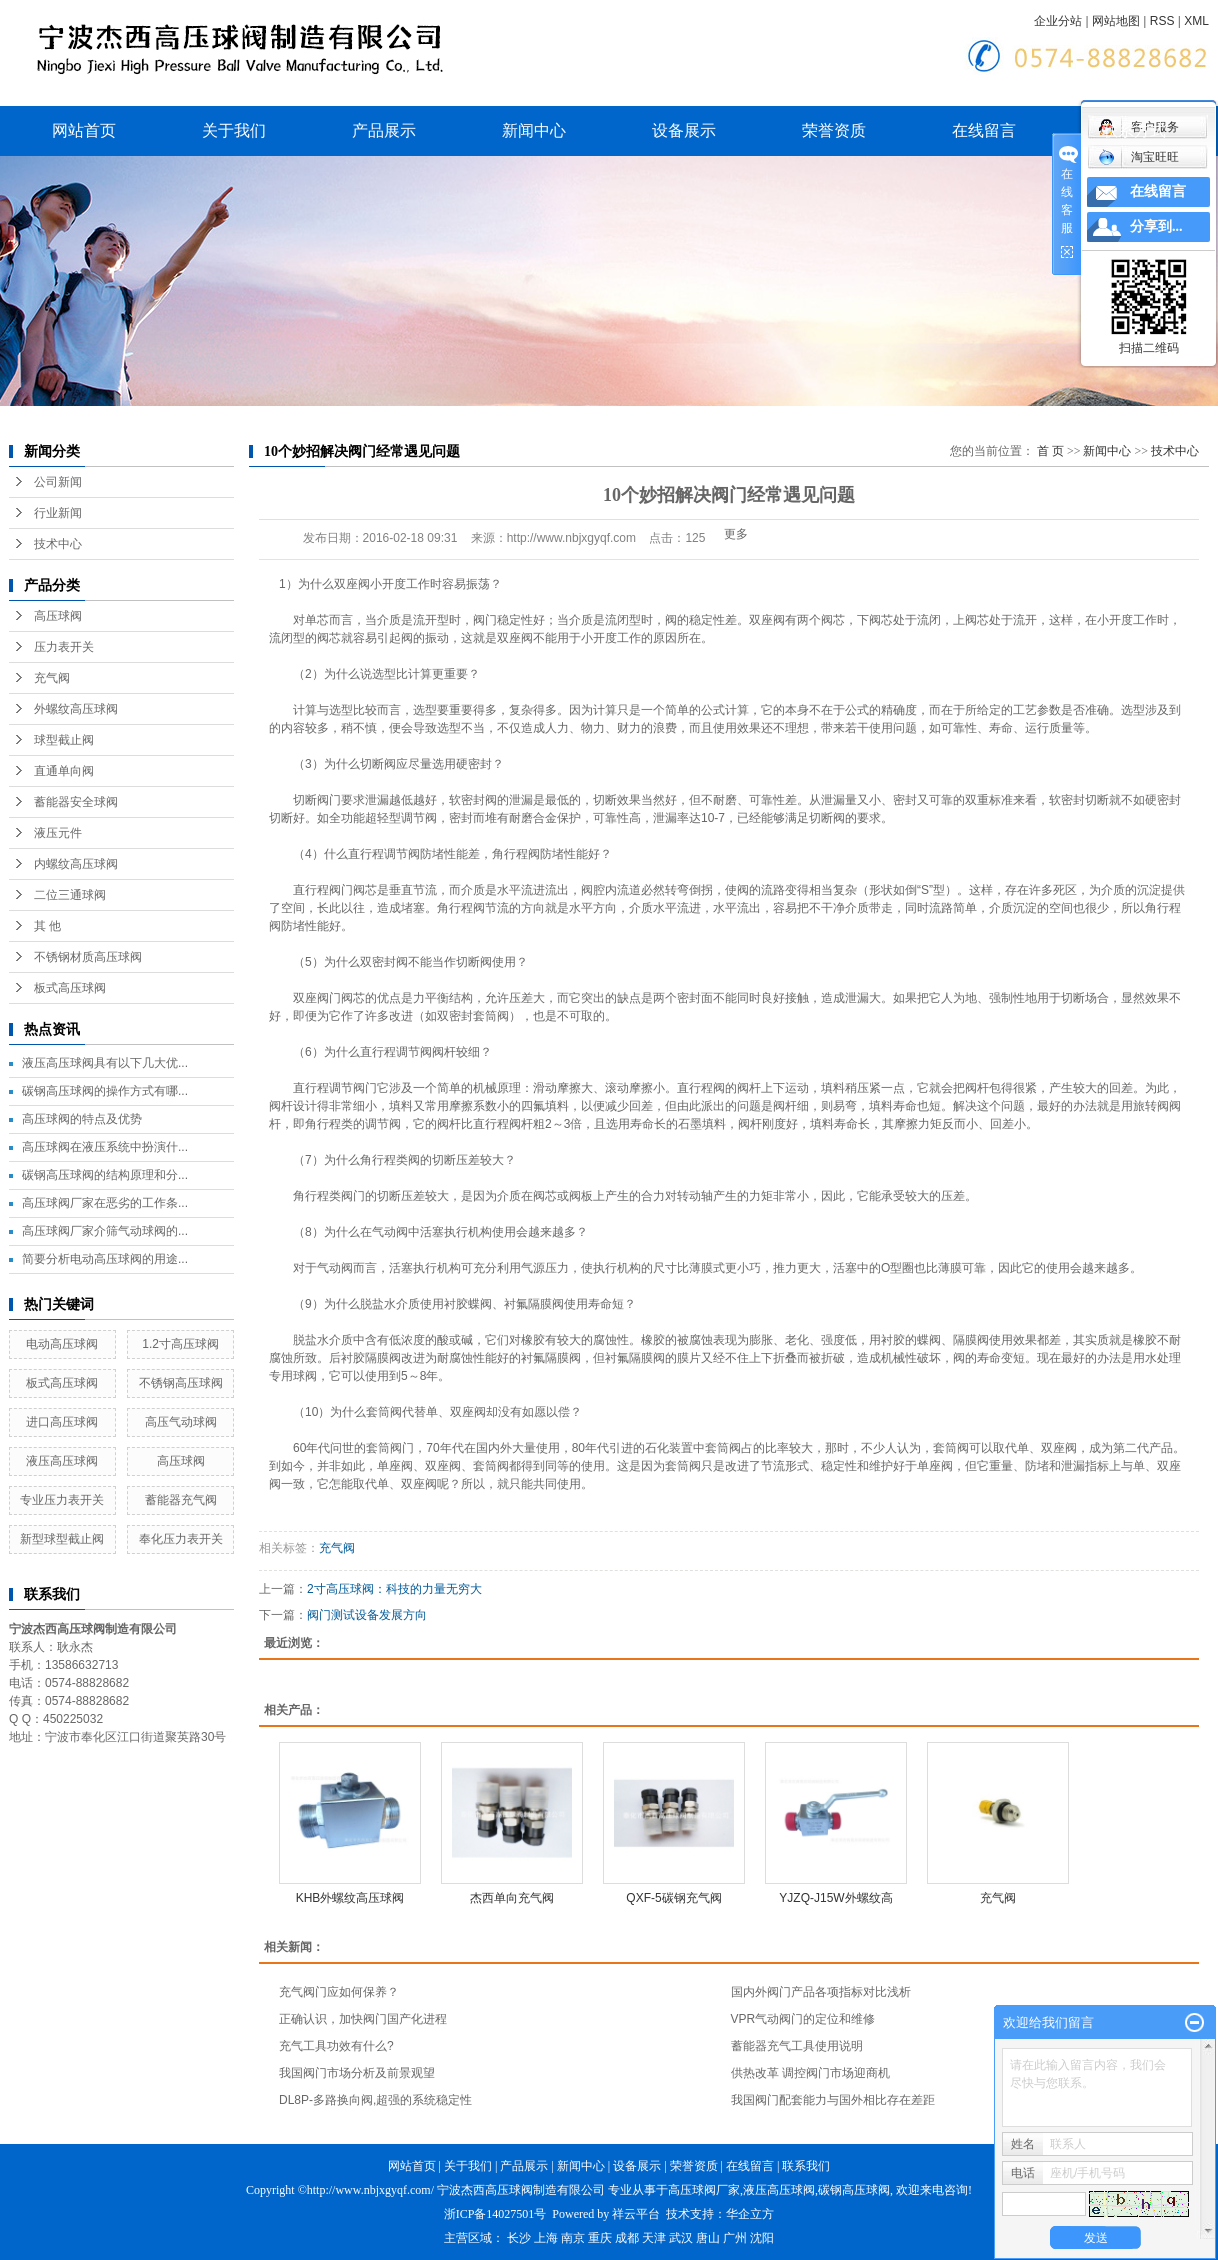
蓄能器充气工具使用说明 (797, 2046)
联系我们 (806, 2166)
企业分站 (1058, 21)
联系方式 (1134, 130)
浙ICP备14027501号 (495, 2214)
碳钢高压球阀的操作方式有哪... (105, 1091)
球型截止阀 (64, 740)
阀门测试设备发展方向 (367, 1615)
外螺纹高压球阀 (76, 709)
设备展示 (684, 130)
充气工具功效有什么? (336, 2046)
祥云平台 (636, 2214)
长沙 (519, 2238)
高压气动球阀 (181, 1422)
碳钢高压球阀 (854, 2190)
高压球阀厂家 (704, 2190)
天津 (654, 2238)
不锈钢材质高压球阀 (88, 957)
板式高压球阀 (70, 988)
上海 (546, 2238)
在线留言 (984, 130)
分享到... (1156, 226)
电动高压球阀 (62, 1344)
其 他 (47, 926)
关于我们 (234, 130)
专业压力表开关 (62, 1500)
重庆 (600, 2238)
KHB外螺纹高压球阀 (350, 1898)
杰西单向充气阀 (512, 1898)
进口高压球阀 (62, 1422)
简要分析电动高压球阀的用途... (105, 1259)
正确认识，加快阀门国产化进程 (363, 2019)
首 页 (1050, 451)
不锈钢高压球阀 (181, 1383)
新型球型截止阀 (62, 1539)
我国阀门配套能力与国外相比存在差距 (833, 2100)
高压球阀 (58, 616)
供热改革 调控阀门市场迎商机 (810, 2073)
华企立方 (750, 2214)
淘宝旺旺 (1138, 157)
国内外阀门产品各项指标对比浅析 (821, 1992)
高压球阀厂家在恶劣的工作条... (105, 1203)
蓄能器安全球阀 (76, 802)
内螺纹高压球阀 (76, 864)
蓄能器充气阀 (181, 1500)
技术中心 (58, 544)
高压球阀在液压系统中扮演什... (105, 1147)
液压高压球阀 (62, 1461)
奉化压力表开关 (181, 1539)
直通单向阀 (64, 771)
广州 (735, 2238)
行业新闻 (58, 513)
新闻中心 (534, 130)
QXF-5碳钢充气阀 (673, 1898)
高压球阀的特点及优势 (82, 1119)
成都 (627, 2238)
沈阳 (762, 2238)
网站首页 (84, 130)
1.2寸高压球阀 (180, 1344)
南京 (573, 2238)
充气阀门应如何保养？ (339, 1992)
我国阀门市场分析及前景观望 (357, 2073)
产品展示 (384, 130)
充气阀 (52, 678)
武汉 (681, 2238)
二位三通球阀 (70, 895)
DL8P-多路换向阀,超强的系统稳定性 (375, 2100)
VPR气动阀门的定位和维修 (803, 2019)
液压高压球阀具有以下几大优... (105, 1063)
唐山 (708, 2238)
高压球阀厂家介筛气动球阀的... (105, 1231)
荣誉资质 (834, 130)
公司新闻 (58, 482)
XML (1196, 21)
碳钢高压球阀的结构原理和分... (105, 1175)
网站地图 (1116, 21)
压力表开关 (64, 647)
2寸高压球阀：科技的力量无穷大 (394, 1589)
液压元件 (58, 833)
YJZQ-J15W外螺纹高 (835, 1898)
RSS (1162, 21)
